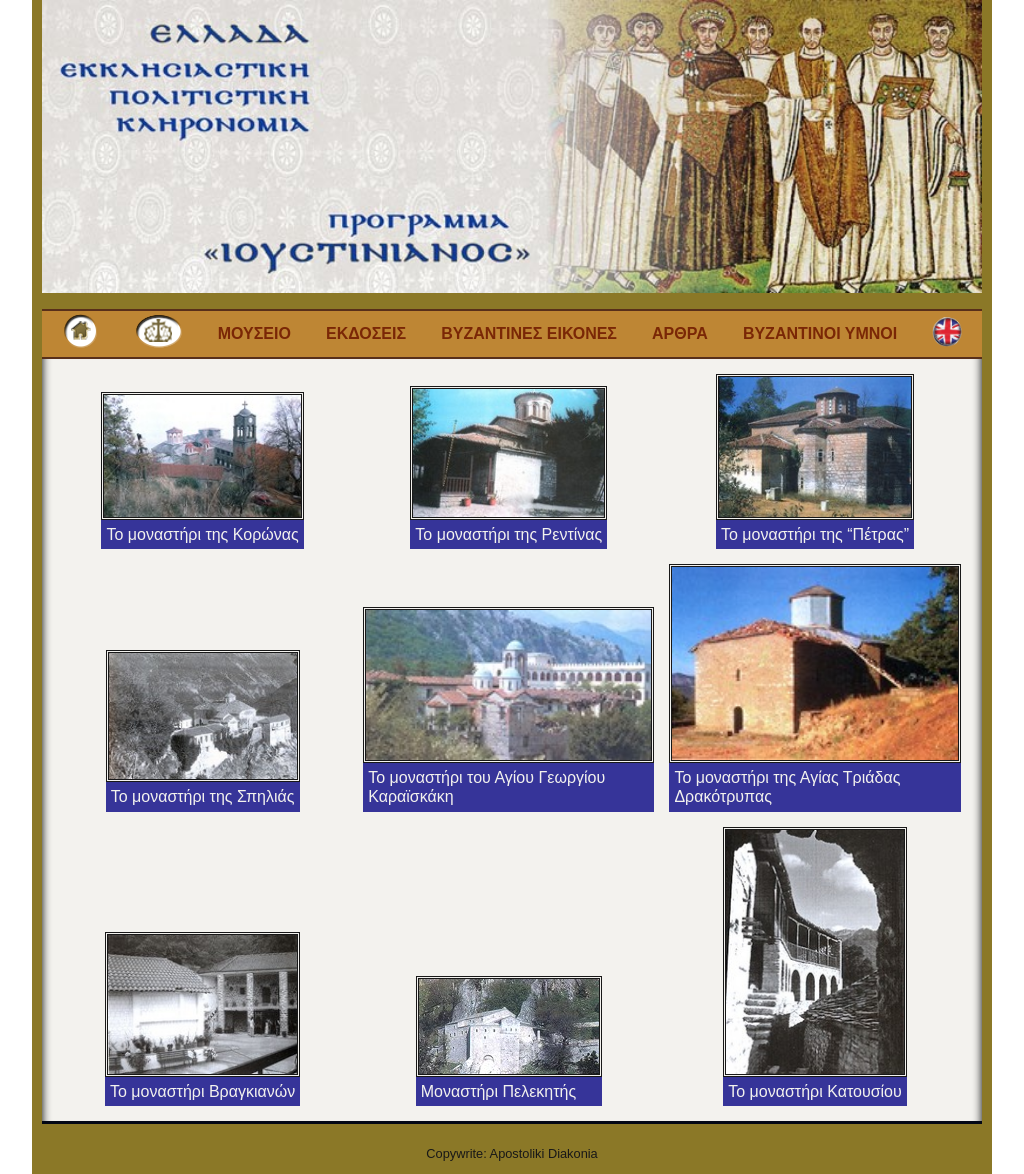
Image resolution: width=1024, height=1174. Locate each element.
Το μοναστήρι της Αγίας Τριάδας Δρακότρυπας (787, 787)
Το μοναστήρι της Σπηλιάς (203, 796)
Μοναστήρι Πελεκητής (498, 1091)
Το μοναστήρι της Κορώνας (202, 534)
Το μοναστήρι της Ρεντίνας (508, 534)
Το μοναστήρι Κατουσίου (814, 1091)
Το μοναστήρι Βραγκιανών (202, 1091)
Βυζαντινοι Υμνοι (820, 333)
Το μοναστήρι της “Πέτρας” (815, 534)
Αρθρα (680, 333)
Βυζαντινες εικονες (529, 333)
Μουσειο (254, 333)
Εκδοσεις (366, 333)
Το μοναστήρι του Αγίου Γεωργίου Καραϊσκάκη (486, 787)
